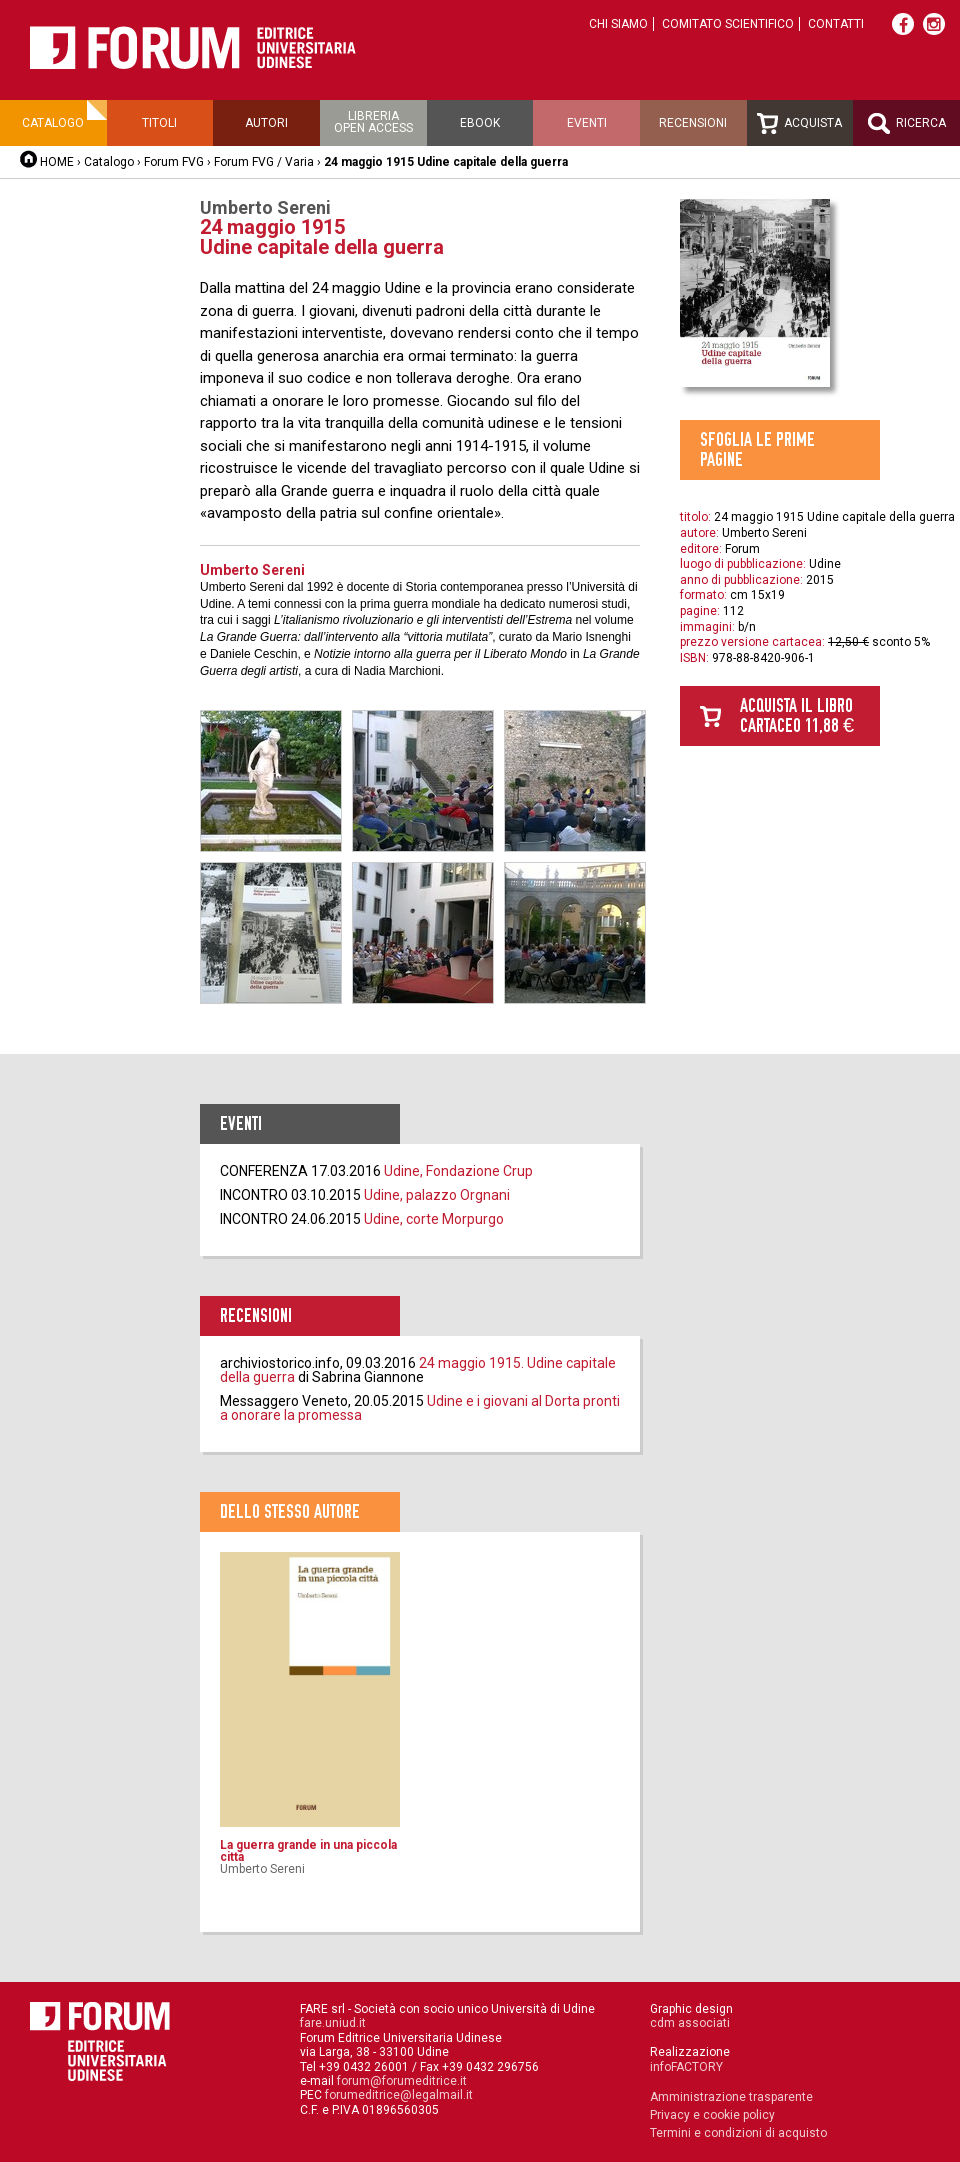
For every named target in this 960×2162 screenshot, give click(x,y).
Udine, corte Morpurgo (434, 1219)
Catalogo (53, 123)
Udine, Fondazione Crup (458, 1171)
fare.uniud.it (333, 2023)
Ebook (480, 123)
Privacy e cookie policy (712, 2115)
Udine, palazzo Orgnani (437, 1195)
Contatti (836, 24)
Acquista (799, 123)
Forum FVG (174, 162)
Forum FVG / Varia (264, 162)
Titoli (159, 123)
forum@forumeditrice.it (402, 2081)
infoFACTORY (686, 2067)
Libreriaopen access (373, 122)
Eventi (587, 123)
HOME (57, 162)
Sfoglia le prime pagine (757, 449)
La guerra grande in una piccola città (308, 1851)
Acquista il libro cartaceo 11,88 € (797, 715)
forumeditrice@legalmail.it (399, 2095)
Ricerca (907, 123)
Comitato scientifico (728, 24)
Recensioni (693, 123)
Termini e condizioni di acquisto (738, 2133)
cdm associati (690, 2023)
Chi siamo (618, 24)
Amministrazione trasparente (731, 2097)
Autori (266, 123)
